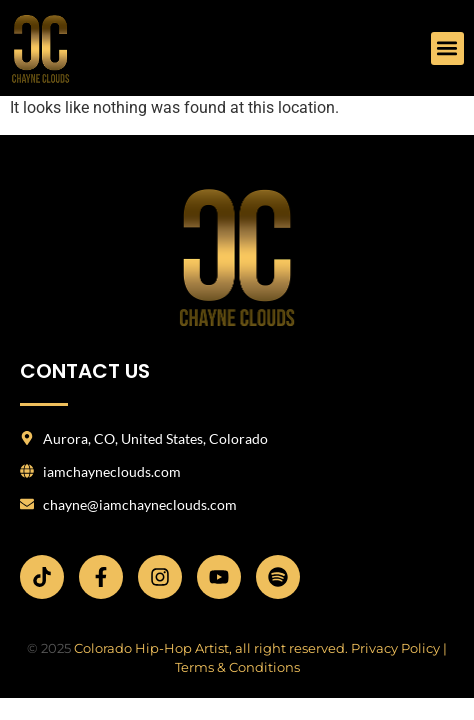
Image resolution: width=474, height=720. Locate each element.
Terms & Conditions (237, 667)
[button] (447, 48)
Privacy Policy (395, 648)
